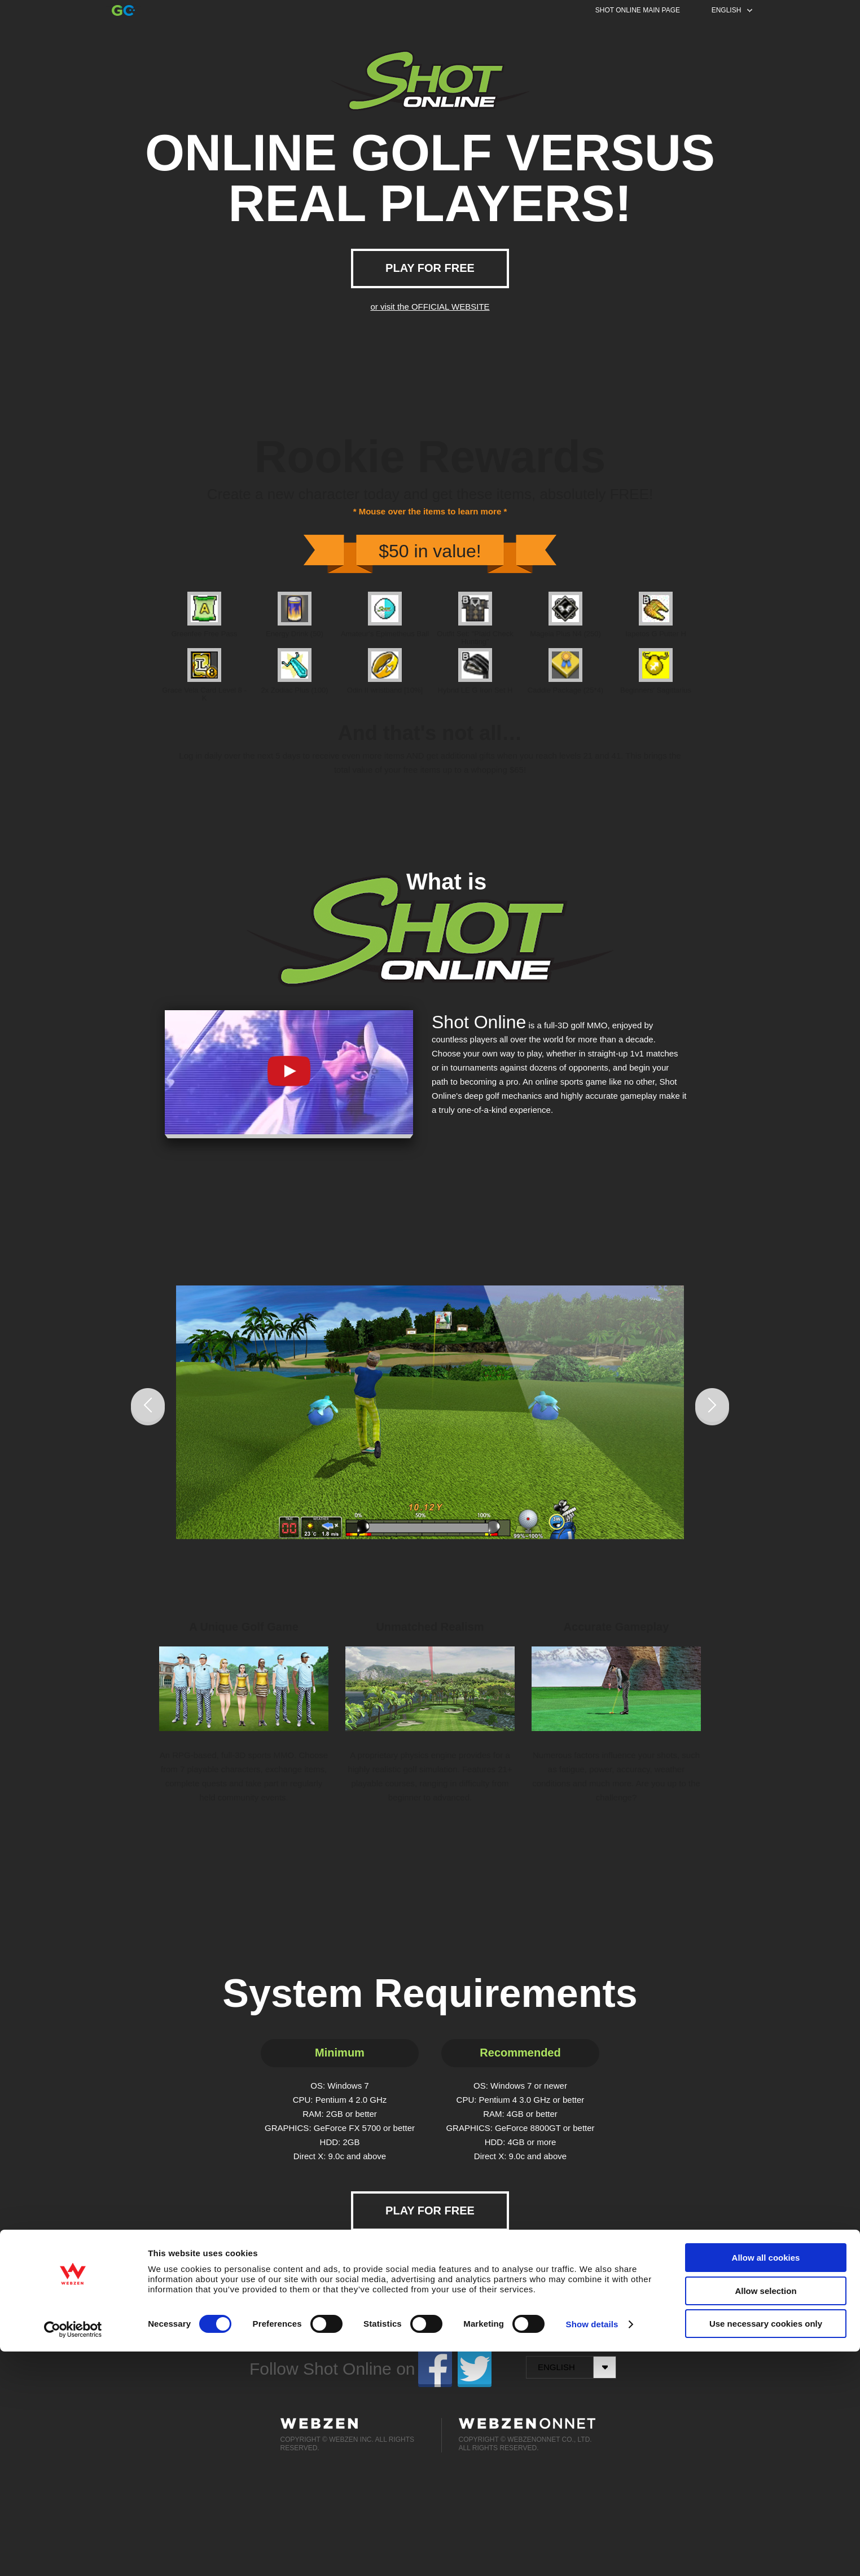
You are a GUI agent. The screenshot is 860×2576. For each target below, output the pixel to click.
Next (712, 1406)
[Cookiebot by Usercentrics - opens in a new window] (73, 2554)
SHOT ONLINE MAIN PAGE (637, 10)
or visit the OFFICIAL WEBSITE (429, 306)
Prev (148, 1406)
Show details (592, 2548)
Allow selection (765, 2515)
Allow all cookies (766, 2482)
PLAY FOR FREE (430, 268)
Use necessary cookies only (765, 2548)
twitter (475, 2368)
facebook (435, 2368)
